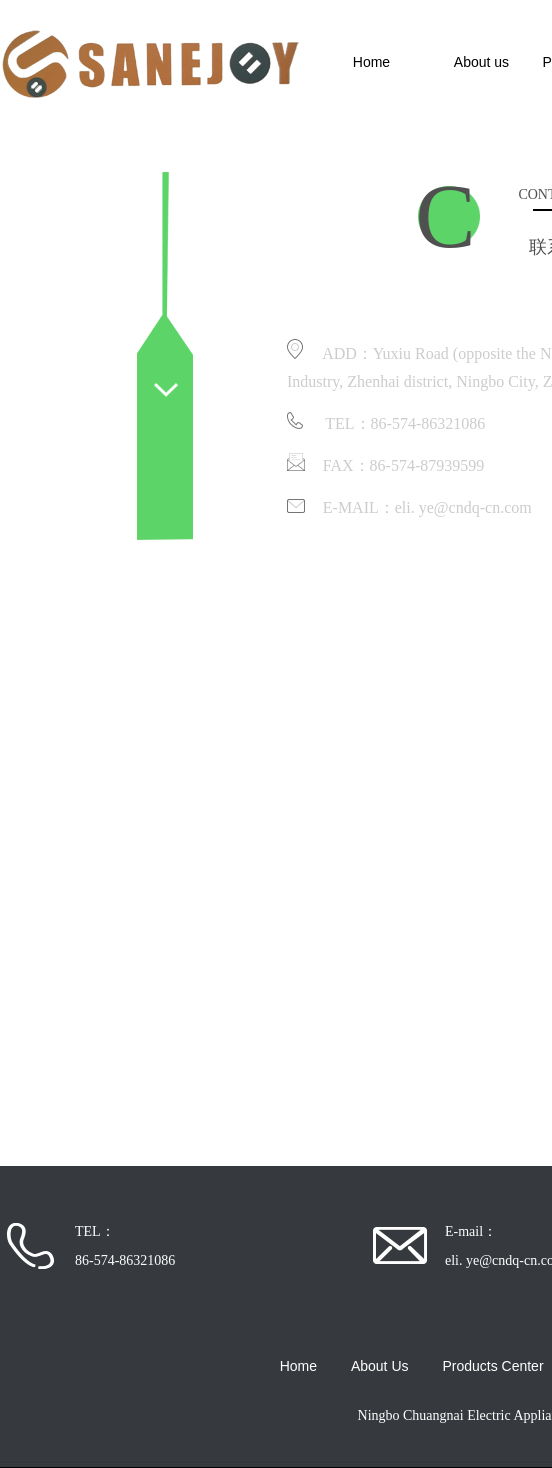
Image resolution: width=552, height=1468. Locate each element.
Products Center (492, 1366)
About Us (380, 1366)
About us (481, 62)
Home (371, 62)
